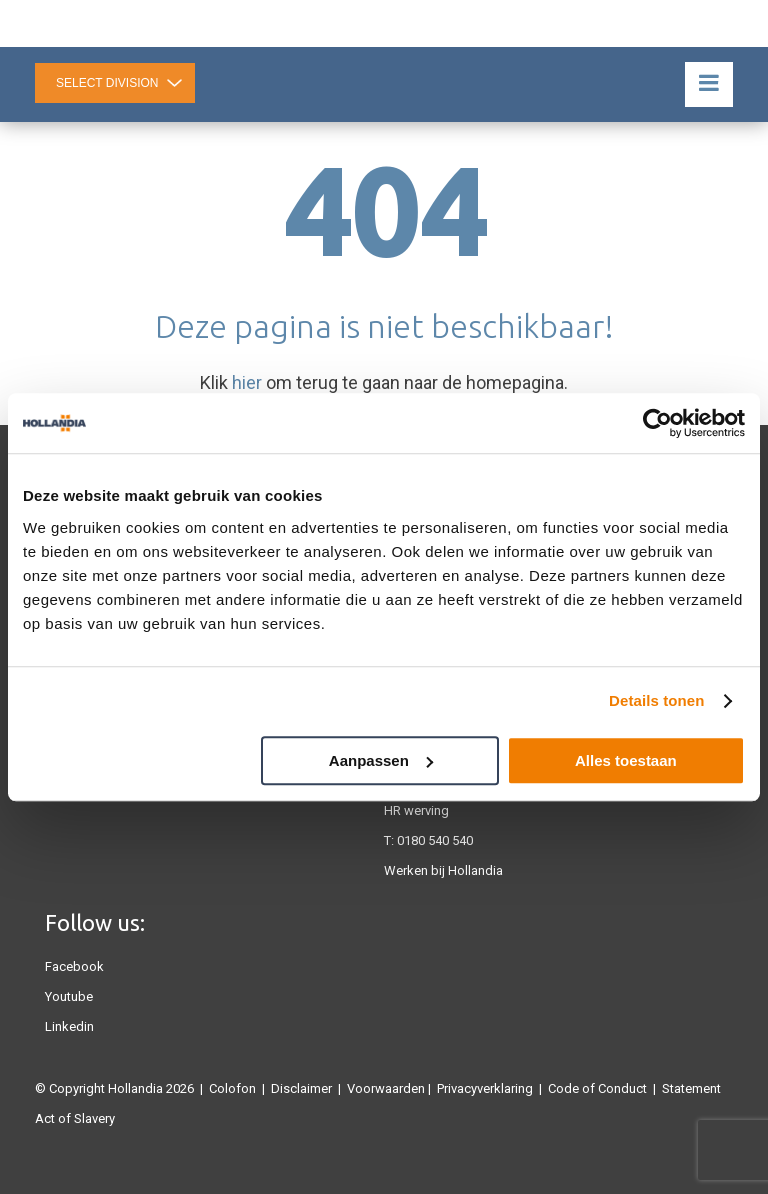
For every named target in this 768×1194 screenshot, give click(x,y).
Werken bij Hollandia (443, 870)
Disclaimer (301, 1088)
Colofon (232, 1088)
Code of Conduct (597, 1088)
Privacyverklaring (485, 1088)
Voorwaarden (386, 1088)
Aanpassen (381, 760)
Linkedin (69, 1026)
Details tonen (656, 700)
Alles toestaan (626, 760)
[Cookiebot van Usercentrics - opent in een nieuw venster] (657, 423)
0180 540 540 (435, 840)
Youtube (69, 996)
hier (247, 382)
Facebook (74, 966)
